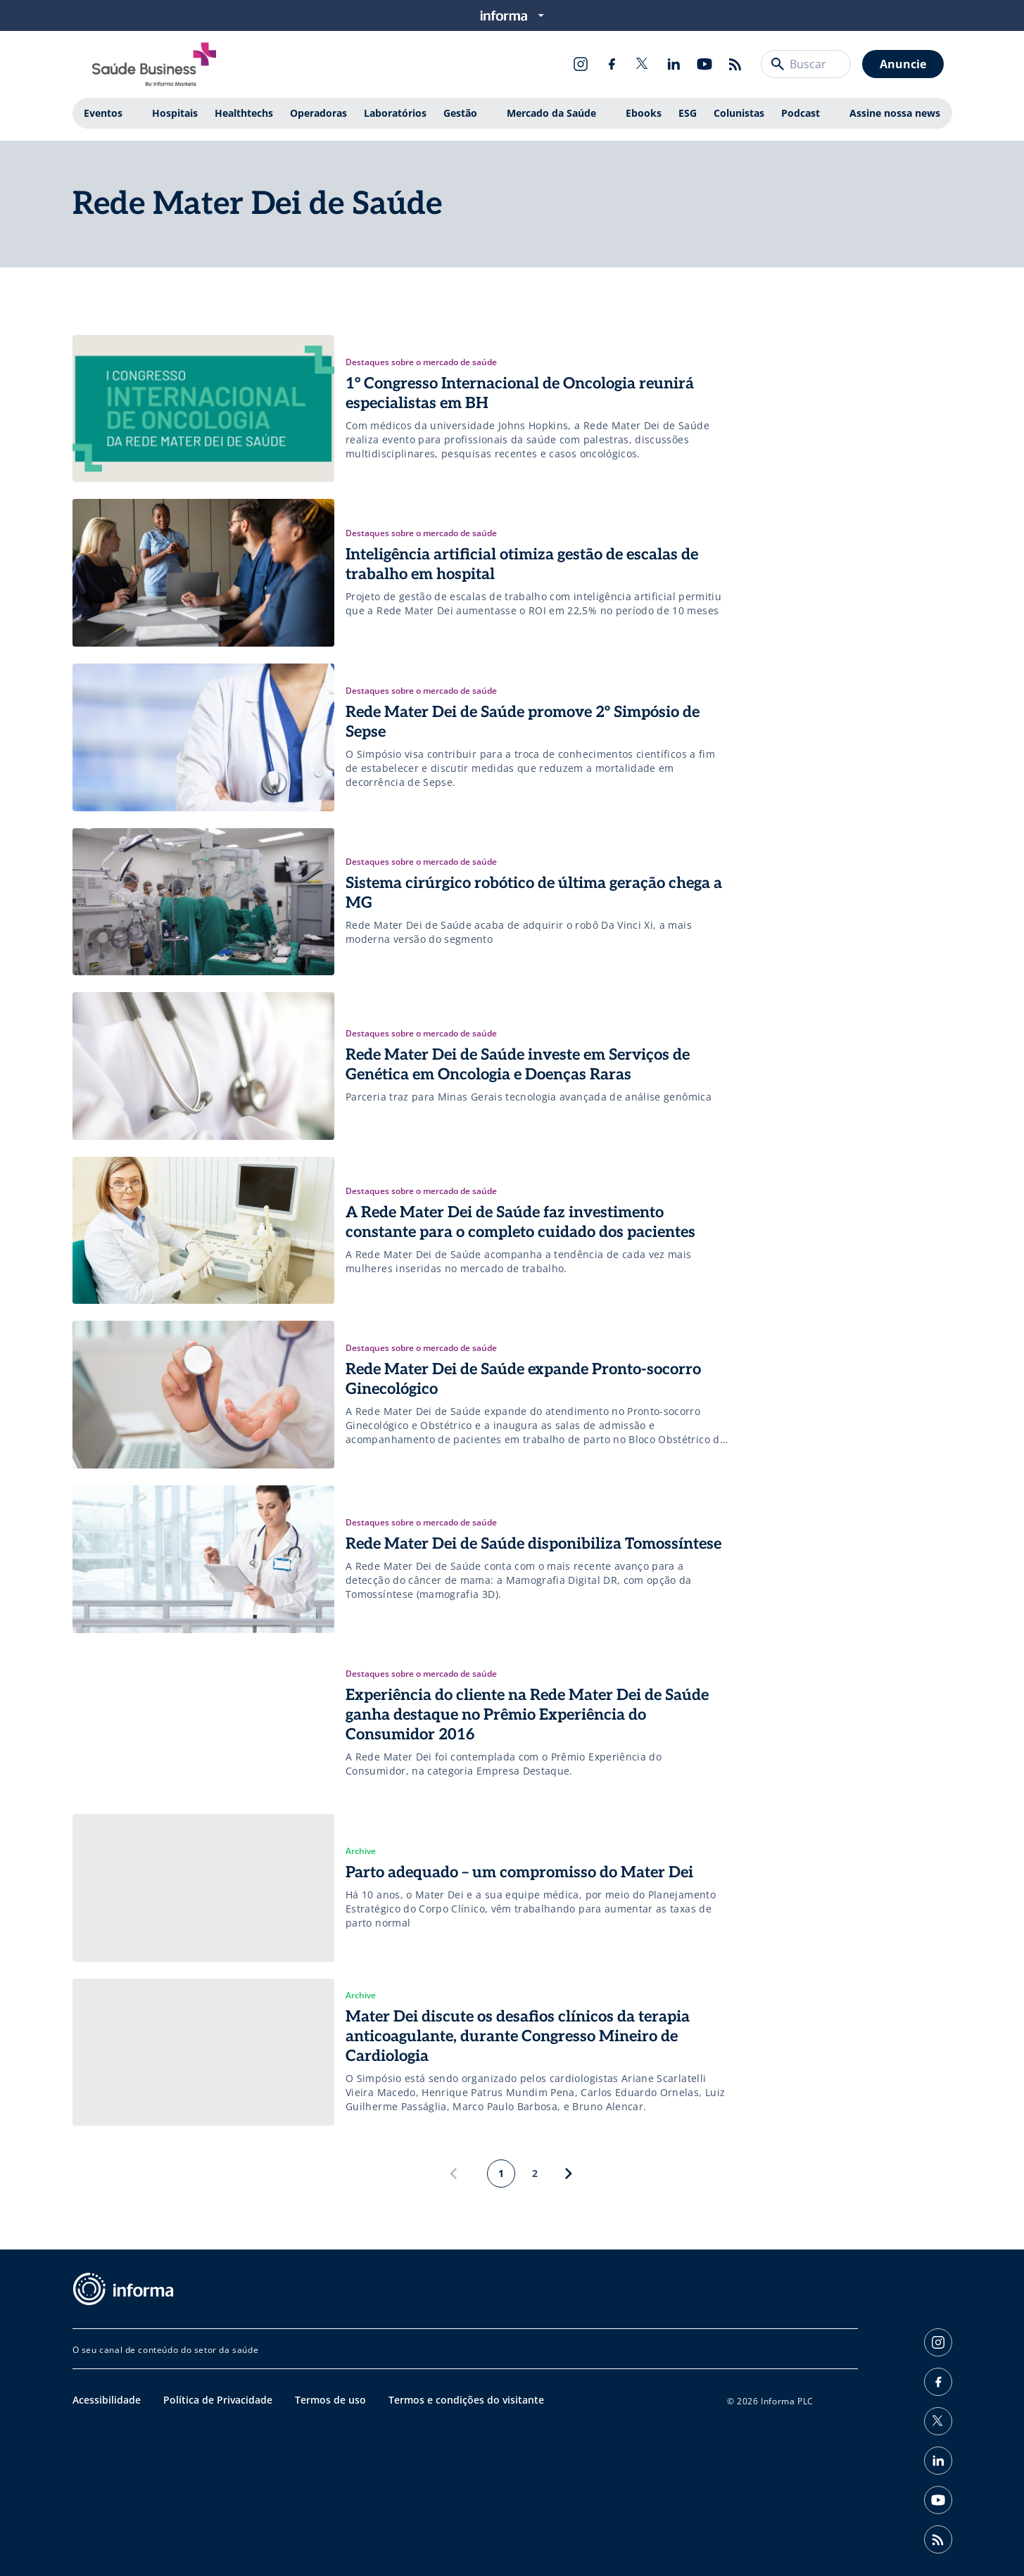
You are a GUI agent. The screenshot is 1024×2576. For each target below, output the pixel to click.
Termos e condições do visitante (466, 2399)
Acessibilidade (106, 2399)
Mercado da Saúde (551, 113)
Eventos (103, 113)
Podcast (800, 113)
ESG (687, 113)
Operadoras (318, 113)
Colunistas (739, 113)
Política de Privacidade (217, 2399)
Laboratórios (395, 113)
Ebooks (644, 113)
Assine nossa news (894, 113)
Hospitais (175, 113)
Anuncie (903, 64)
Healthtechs (244, 113)
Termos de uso (330, 2399)
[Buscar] (777, 64)
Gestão (460, 113)
